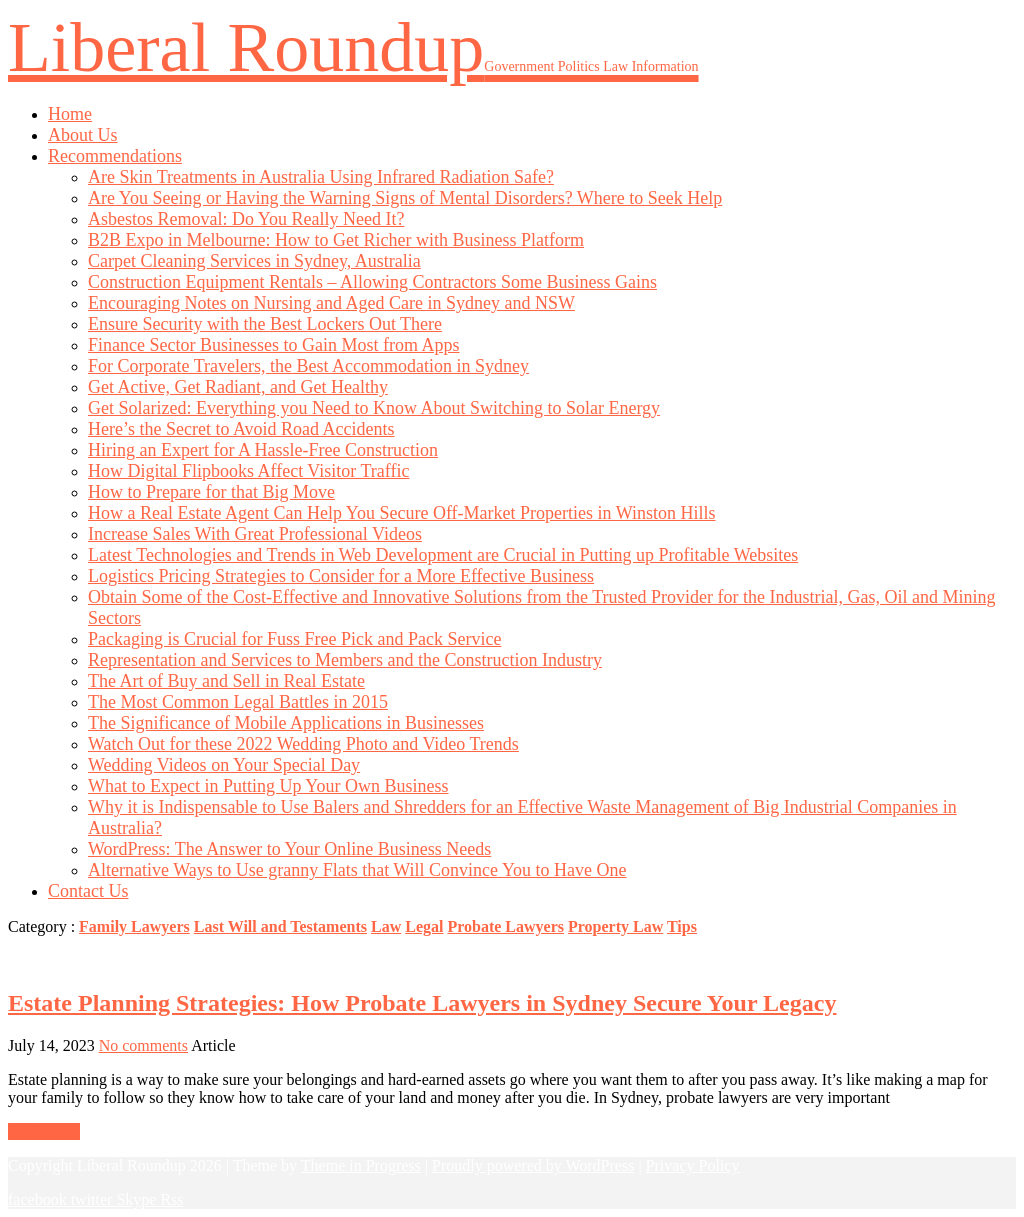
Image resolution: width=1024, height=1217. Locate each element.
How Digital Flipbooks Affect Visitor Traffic (248, 471)
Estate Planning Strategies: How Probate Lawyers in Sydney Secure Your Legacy (422, 1003)
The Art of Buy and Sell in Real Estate (226, 681)
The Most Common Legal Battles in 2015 (238, 702)
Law (386, 926)
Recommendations (115, 156)
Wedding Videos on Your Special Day (224, 765)
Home (70, 114)
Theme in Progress (361, 1165)
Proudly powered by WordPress (533, 1165)
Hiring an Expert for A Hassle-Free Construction (263, 450)
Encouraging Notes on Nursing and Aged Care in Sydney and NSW (331, 303)
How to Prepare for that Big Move (211, 492)
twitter (94, 1199)
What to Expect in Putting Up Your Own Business (268, 786)
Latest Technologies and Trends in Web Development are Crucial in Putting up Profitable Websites (443, 555)
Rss (171, 1199)
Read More (44, 1131)
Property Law (615, 926)
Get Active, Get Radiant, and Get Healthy (238, 387)
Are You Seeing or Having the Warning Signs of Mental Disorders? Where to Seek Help (405, 198)
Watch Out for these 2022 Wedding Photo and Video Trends (303, 744)
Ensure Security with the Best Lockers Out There (265, 324)
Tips (682, 926)
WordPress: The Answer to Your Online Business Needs (289, 849)
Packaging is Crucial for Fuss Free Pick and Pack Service (294, 639)
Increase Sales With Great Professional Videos (255, 534)
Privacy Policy (693, 1165)
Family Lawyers (134, 926)
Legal (424, 926)
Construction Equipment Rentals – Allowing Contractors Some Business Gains (372, 282)
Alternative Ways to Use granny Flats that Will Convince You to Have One (357, 870)
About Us (83, 135)
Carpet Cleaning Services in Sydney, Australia (254, 261)
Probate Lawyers (505, 926)
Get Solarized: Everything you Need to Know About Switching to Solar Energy (374, 408)
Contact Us (88, 891)
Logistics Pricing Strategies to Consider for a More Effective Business (341, 576)
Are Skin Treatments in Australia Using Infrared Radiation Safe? (321, 177)
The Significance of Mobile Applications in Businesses (286, 723)
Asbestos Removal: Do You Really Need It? (246, 219)
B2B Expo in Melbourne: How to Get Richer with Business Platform (336, 240)
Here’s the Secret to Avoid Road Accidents (241, 429)
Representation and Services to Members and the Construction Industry (345, 660)
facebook (39, 1199)
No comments (143, 1045)
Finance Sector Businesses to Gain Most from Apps (273, 345)
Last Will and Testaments (280, 926)
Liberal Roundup (353, 47)
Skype (138, 1199)
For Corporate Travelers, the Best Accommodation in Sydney (308, 366)
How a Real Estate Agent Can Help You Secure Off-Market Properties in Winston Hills (402, 513)
